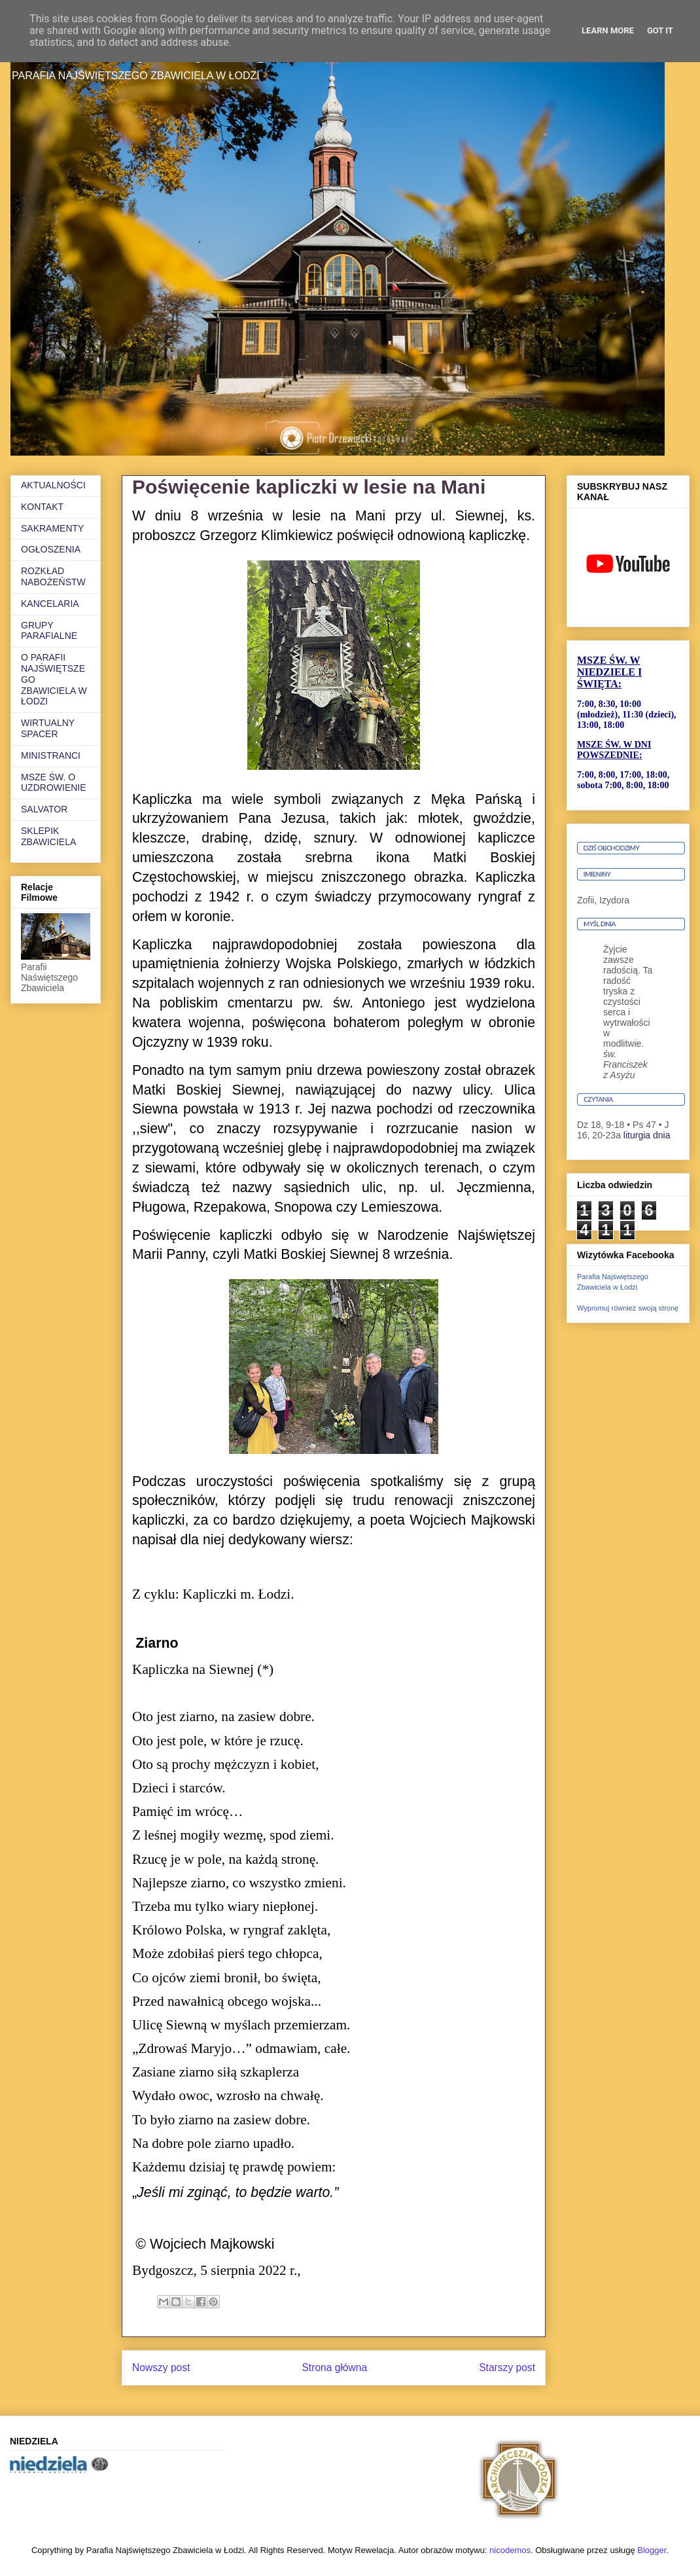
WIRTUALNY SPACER (48, 728)
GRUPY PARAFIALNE (49, 631)
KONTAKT (42, 506)
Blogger (651, 2550)
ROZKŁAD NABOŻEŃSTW (53, 576)
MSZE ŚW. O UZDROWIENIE (53, 782)
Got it (660, 30)
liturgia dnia (647, 1135)
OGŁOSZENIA (50, 549)
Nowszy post (161, 2367)
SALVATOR (44, 809)
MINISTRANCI (50, 755)
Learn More (608, 30)
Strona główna (334, 2367)
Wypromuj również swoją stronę (627, 1308)
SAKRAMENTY (52, 528)
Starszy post (507, 2367)
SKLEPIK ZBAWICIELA (48, 836)
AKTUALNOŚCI (53, 485)
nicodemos (510, 2550)
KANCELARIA (50, 603)
